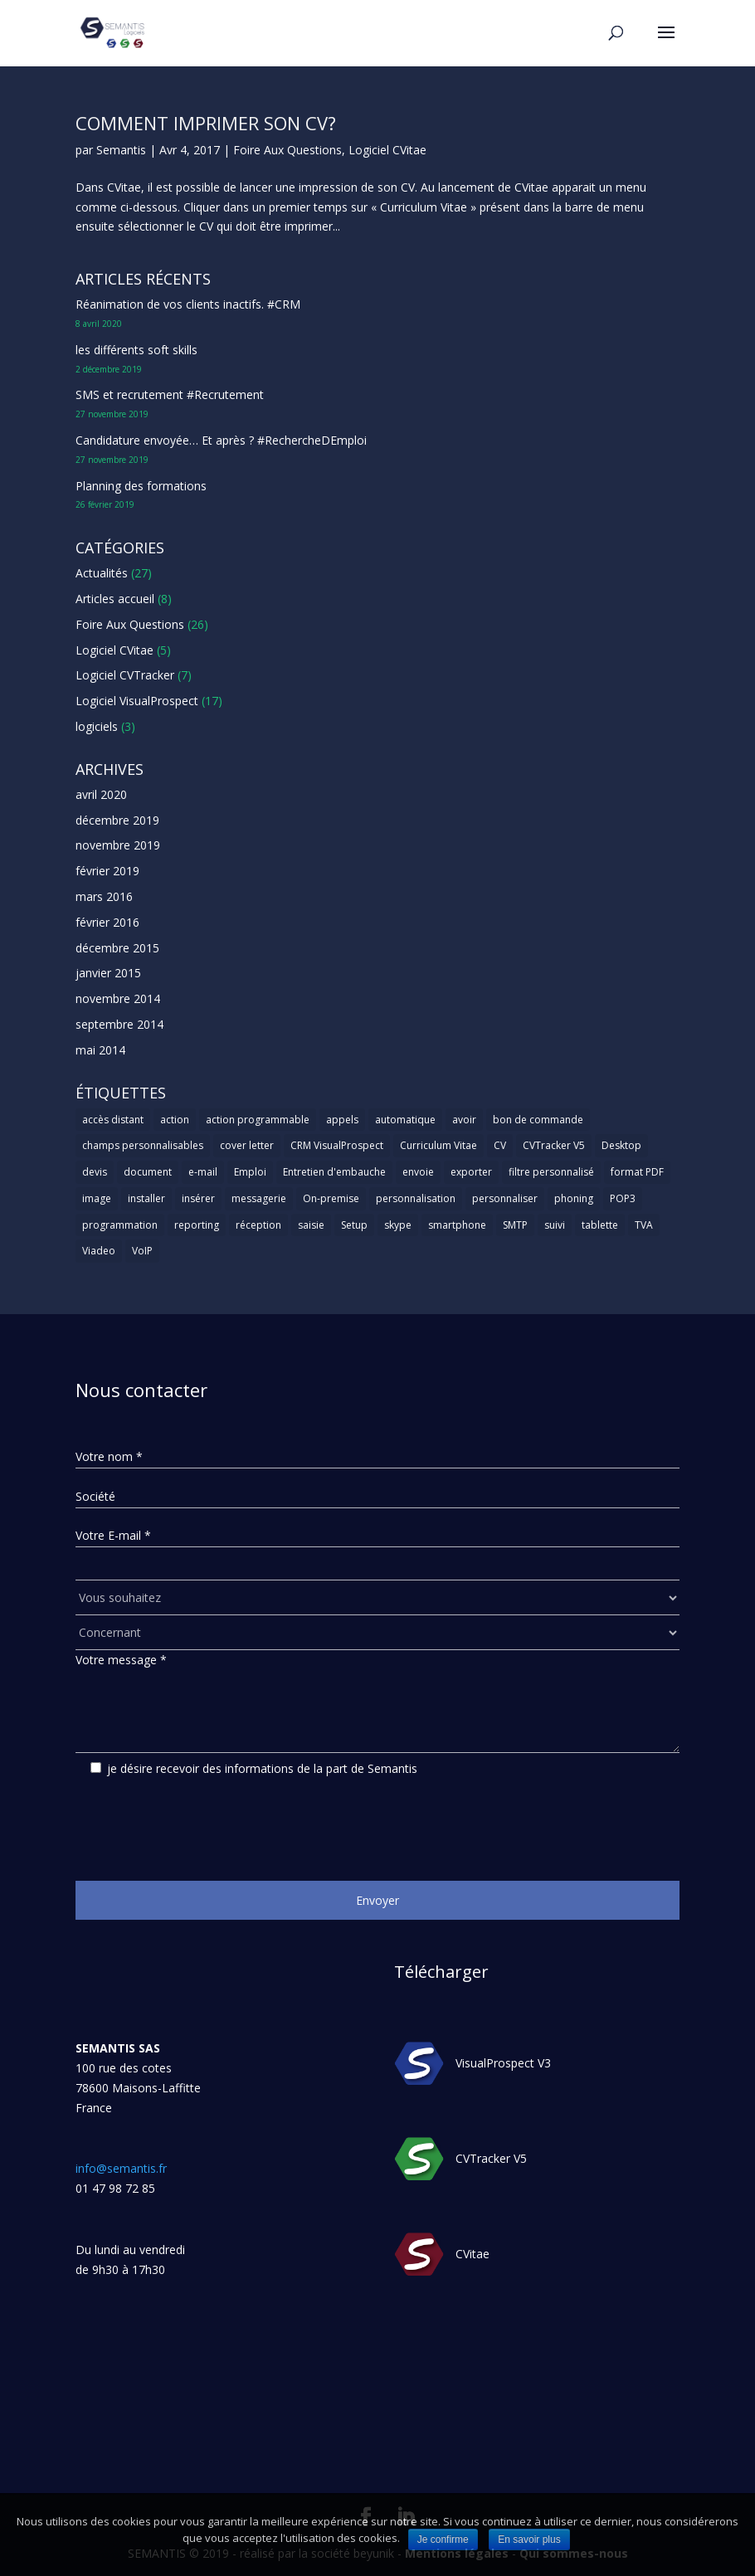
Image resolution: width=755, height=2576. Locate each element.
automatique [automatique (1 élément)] (405, 1120)
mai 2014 (100, 1050)
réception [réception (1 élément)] (258, 1225)
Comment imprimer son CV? (206, 122)
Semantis (121, 150)
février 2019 (107, 871)
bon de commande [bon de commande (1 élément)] (538, 1120)
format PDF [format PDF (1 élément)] (637, 1172)
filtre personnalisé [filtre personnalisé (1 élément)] (551, 1172)
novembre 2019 (118, 845)
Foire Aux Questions (287, 150)
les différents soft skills (136, 350)
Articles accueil (115, 598)
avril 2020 (101, 794)
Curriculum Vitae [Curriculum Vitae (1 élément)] (438, 1145)
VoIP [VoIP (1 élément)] (142, 1251)
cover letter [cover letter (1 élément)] (247, 1145)
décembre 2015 (117, 948)
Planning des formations (141, 486)
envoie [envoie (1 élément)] (418, 1172)
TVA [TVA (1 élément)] (644, 1225)
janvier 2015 (108, 973)
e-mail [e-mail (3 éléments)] (202, 1172)
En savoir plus (529, 2539)
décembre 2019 (117, 820)
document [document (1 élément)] (148, 1172)
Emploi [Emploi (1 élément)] (250, 1172)
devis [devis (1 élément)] (94, 1172)
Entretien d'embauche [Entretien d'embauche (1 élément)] (334, 1172)
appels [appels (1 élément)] (342, 1120)
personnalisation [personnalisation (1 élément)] (415, 1198)
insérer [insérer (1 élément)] (198, 1198)
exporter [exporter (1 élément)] (471, 1172)
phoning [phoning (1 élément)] (573, 1198)
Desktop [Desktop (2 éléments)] (621, 1145)
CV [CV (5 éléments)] (500, 1145)
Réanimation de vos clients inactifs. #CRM (188, 304)
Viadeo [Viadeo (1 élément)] (98, 1251)
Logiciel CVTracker (125, 675)
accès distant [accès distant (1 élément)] (113, 1120)
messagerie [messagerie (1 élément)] (258, 1198)
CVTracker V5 (491, 2159)
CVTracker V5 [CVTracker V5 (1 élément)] (554, 1145)
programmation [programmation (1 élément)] (120, 1225)
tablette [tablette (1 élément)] (600, 1225)
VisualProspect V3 (503, 2064)
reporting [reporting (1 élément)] (196, 1225)
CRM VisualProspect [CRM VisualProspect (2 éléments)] (336, 1145)
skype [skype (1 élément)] (398, 1225)
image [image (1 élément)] (96, 1198)
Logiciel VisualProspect (137, 701)
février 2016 (107, 922)
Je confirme (443, 2539)
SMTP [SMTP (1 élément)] (515, 1225)
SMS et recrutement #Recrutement (170, 394)
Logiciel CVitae (387, 150)
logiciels (97, 726)
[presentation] (202, 1822)
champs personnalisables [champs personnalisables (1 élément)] (142, 1145)
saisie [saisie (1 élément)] (311, 1225)
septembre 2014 (119, 1024)
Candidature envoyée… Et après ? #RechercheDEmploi (221, 440)
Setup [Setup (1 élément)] (354, 1225)
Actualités (102, 573)
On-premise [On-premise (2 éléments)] (331, 1198)
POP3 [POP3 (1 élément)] (623, 1198)
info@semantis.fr (121, 2168)
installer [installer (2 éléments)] (146, 1198)
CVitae (472, 2254)
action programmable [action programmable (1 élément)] (257, 1120)
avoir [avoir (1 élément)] (464, 1120)
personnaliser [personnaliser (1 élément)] (505, 1198)
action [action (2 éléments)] (174, 1120)
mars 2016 (104, 896)
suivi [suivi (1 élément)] (554, 1225)
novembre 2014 (118, 998)
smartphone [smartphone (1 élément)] (457, 1225)
